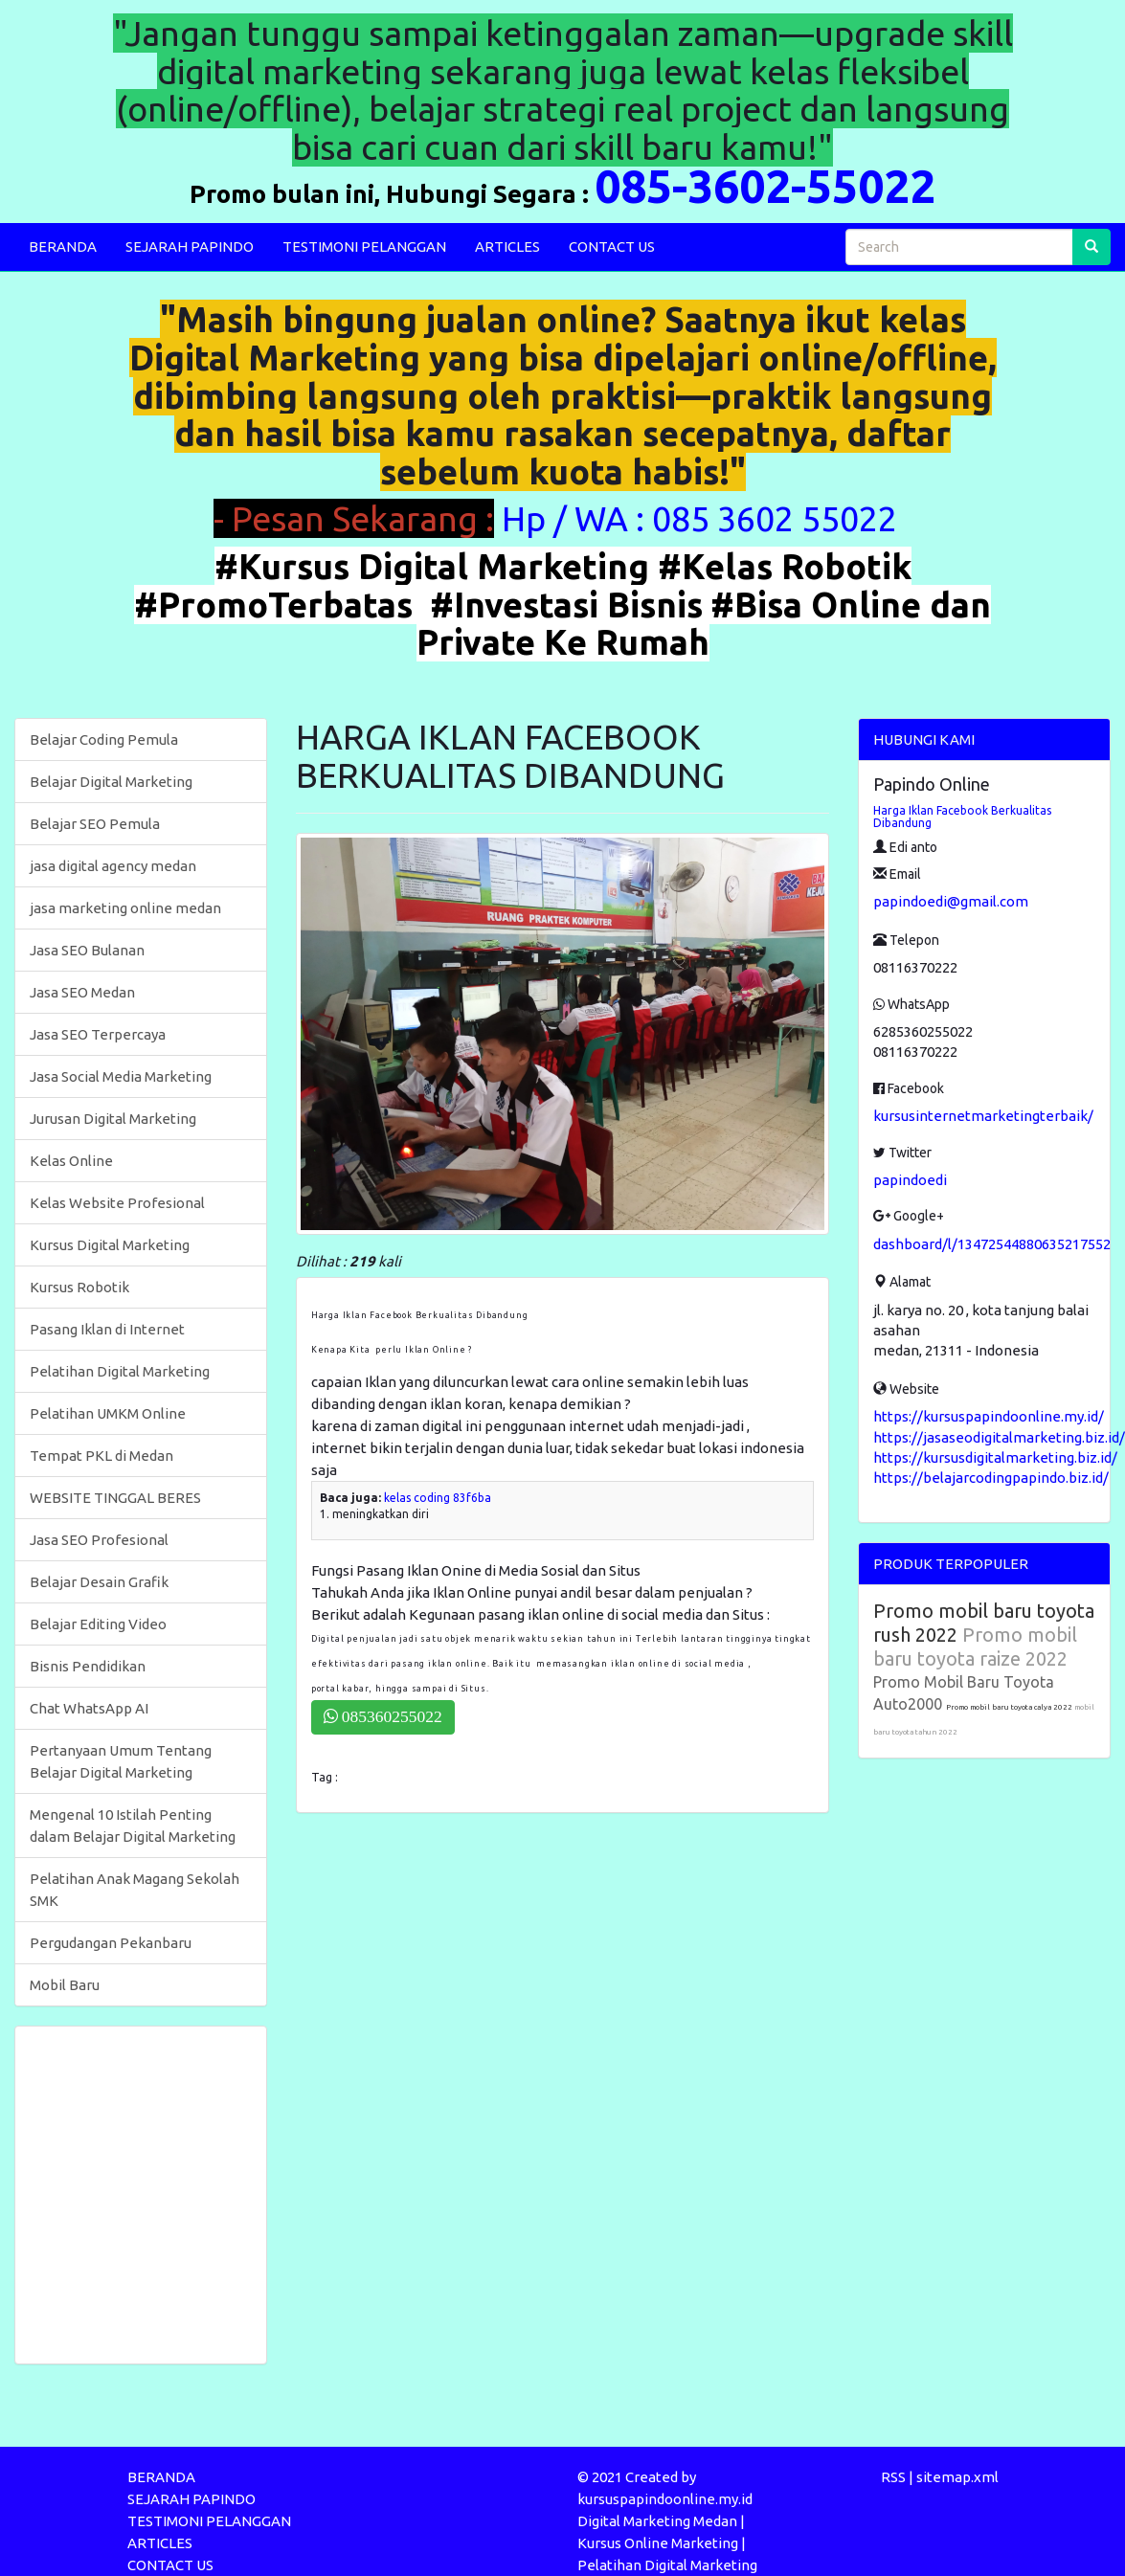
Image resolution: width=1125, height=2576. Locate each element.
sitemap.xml (957, 2477)
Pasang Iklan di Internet (107, 1329)
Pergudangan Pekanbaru (110, 1943)
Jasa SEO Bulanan (87, 950)
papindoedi (910, 1180)
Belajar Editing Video (98, 1624)
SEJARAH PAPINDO (189, 246)
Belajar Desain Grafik (99, 1582)
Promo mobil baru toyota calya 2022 (1010, 1707)
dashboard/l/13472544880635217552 (992, 1244)
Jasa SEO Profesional (99, 1540)
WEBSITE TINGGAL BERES (115, 1498)
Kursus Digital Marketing (110, 1245)
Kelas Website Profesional (117, 1203)
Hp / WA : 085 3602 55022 (703, 518)
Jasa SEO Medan (82, 992)
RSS (893, 2477)
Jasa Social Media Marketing (121, 1076)
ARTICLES (507, 246)
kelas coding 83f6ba (437, 1497)
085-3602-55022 (765, 186)
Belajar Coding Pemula (104, 739)
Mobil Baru (65, 1985)
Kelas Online (71, 1161)
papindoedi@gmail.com (950, 901)
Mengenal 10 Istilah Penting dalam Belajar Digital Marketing (133, 1825)
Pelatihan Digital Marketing (120, 1371)
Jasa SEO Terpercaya (98, 1034)
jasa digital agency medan (113, 866)
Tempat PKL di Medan (101, 1455)
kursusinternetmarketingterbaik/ (983, 1116)
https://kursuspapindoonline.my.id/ (988, 1416)
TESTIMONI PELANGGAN (364, 246)
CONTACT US (612, 246)
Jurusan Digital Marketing (113, 1118)
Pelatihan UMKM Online (108, 1413)
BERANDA (63, 246)
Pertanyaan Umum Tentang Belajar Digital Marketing (121, 1761)
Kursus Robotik (79, 1287)
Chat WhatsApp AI (89, 1708)
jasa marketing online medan (125, 908)
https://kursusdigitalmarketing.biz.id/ (995, 1457)
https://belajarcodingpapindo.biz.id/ (991, 1477)
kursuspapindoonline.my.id (665, 2499)
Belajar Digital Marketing (111, 781)
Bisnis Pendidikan (88, 1666)
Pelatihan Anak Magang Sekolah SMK (134, 1889)
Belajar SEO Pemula (95, 824)
